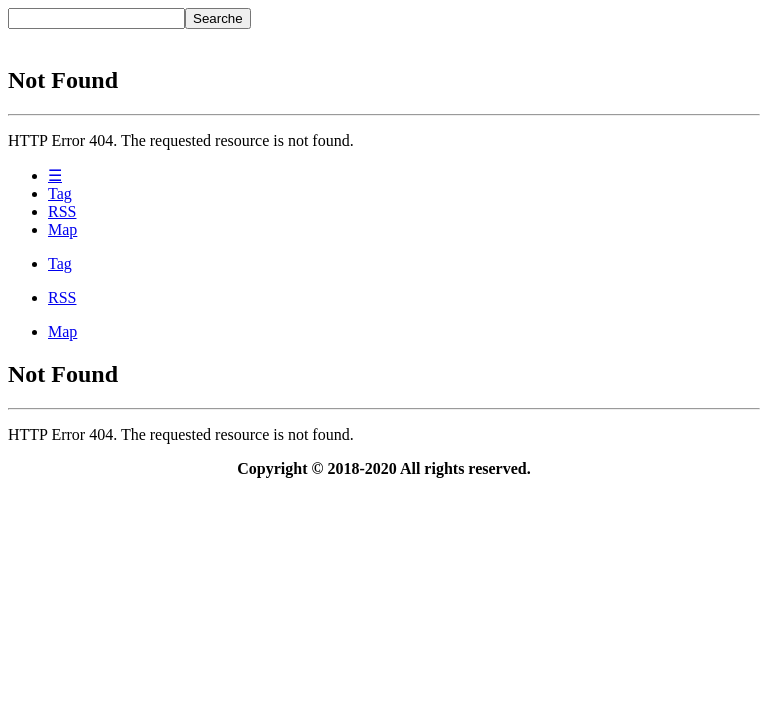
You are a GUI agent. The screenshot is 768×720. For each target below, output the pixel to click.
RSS (62, 211)
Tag (60, 193)
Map (62, 229)
